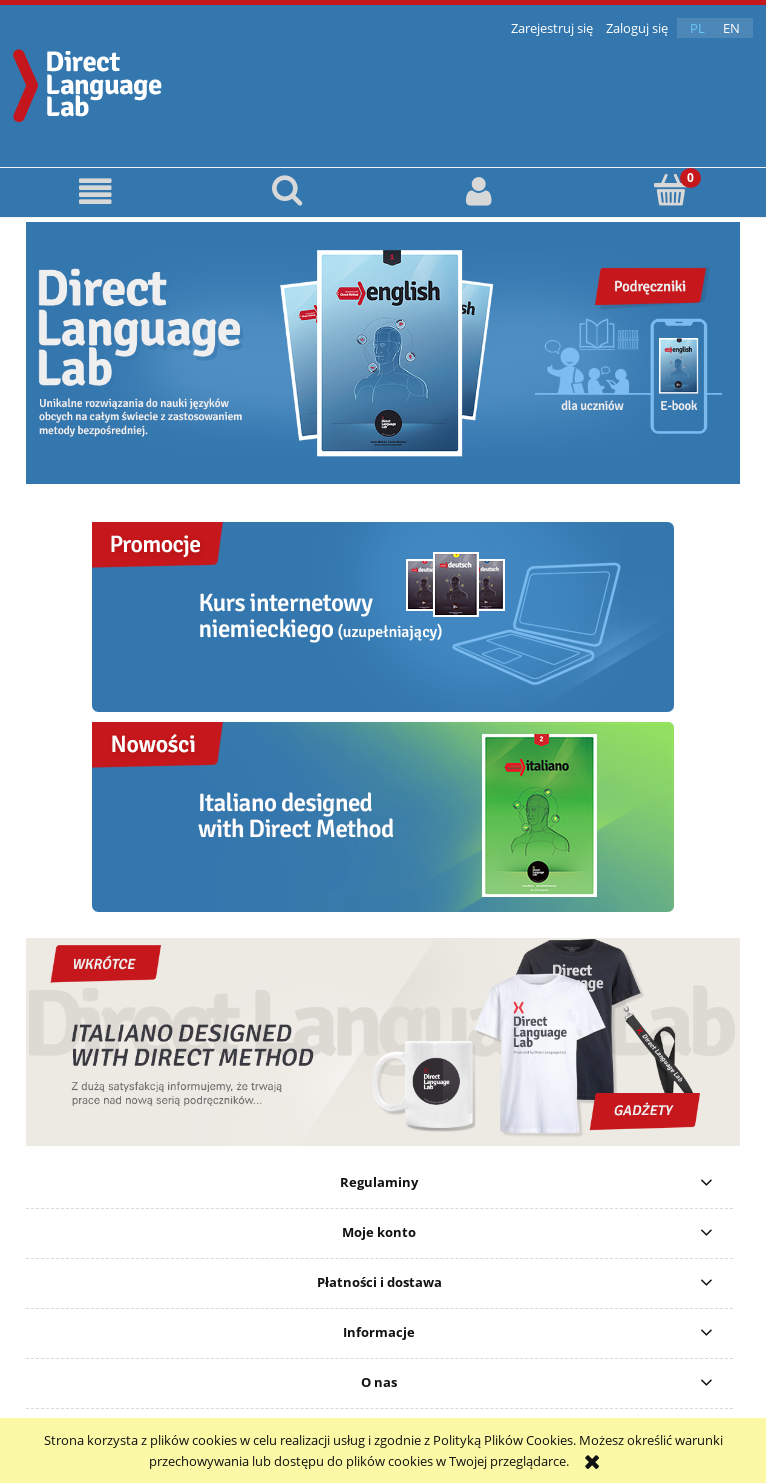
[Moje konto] (479, 191)
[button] (96, 191)
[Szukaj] (288, 190)
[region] (383, 353)
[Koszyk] (671, 190)
